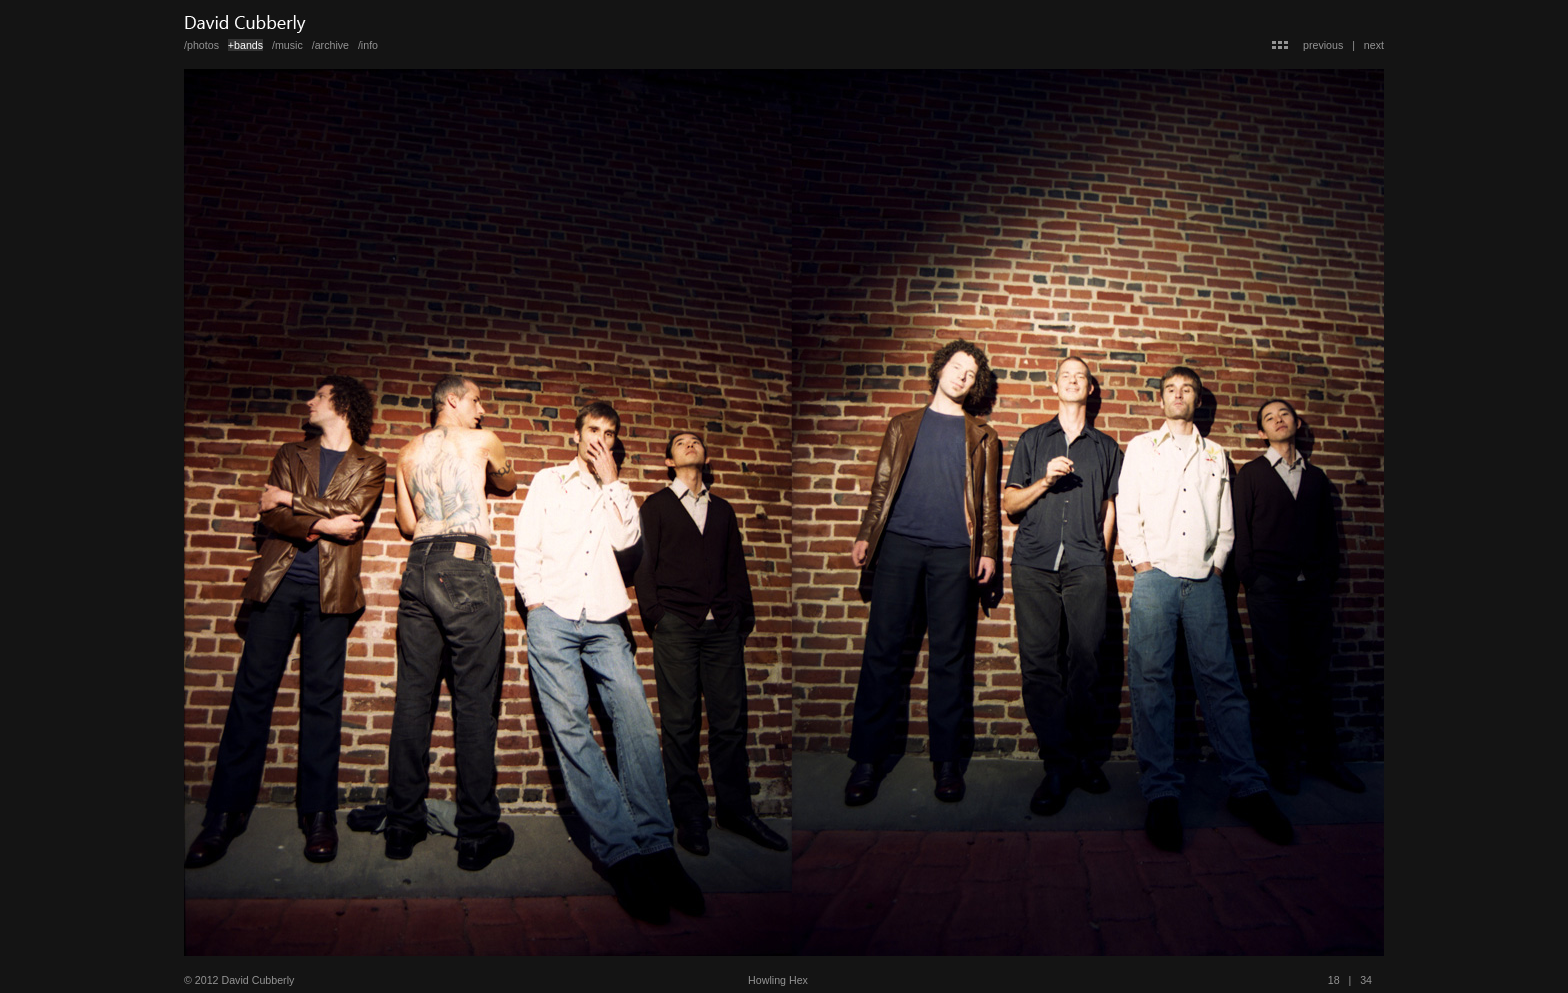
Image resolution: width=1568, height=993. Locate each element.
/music (287, 45)
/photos (201, 45)
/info (368, 45)
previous (1323, 45)
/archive (330, 45)
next (1374, 45)
